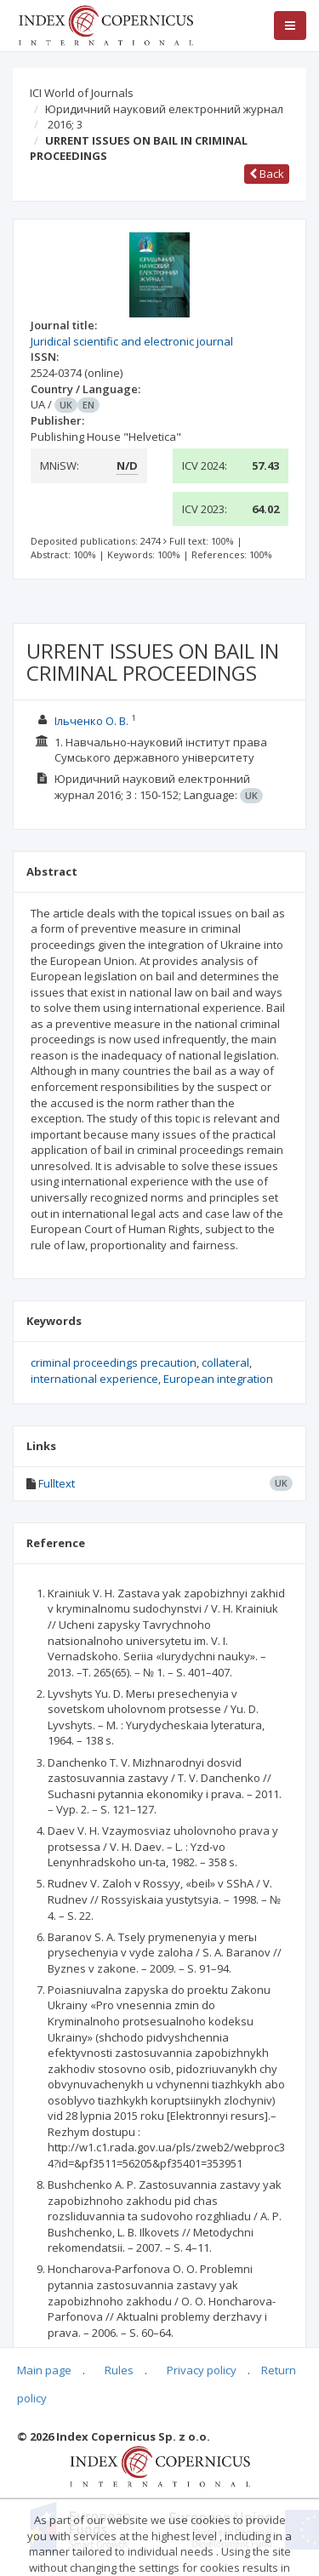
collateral (225, 1362)
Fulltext (56, 1483)
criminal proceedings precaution (114, 1362)
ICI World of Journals (82, 92)
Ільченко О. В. (91, 720)
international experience (94, 1378)
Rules (119, 2370)
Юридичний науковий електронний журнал (164, 109)
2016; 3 (65, 124)
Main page (44, 2370)
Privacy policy (201, 2370)
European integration (218, 1378)
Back (266, 173)
